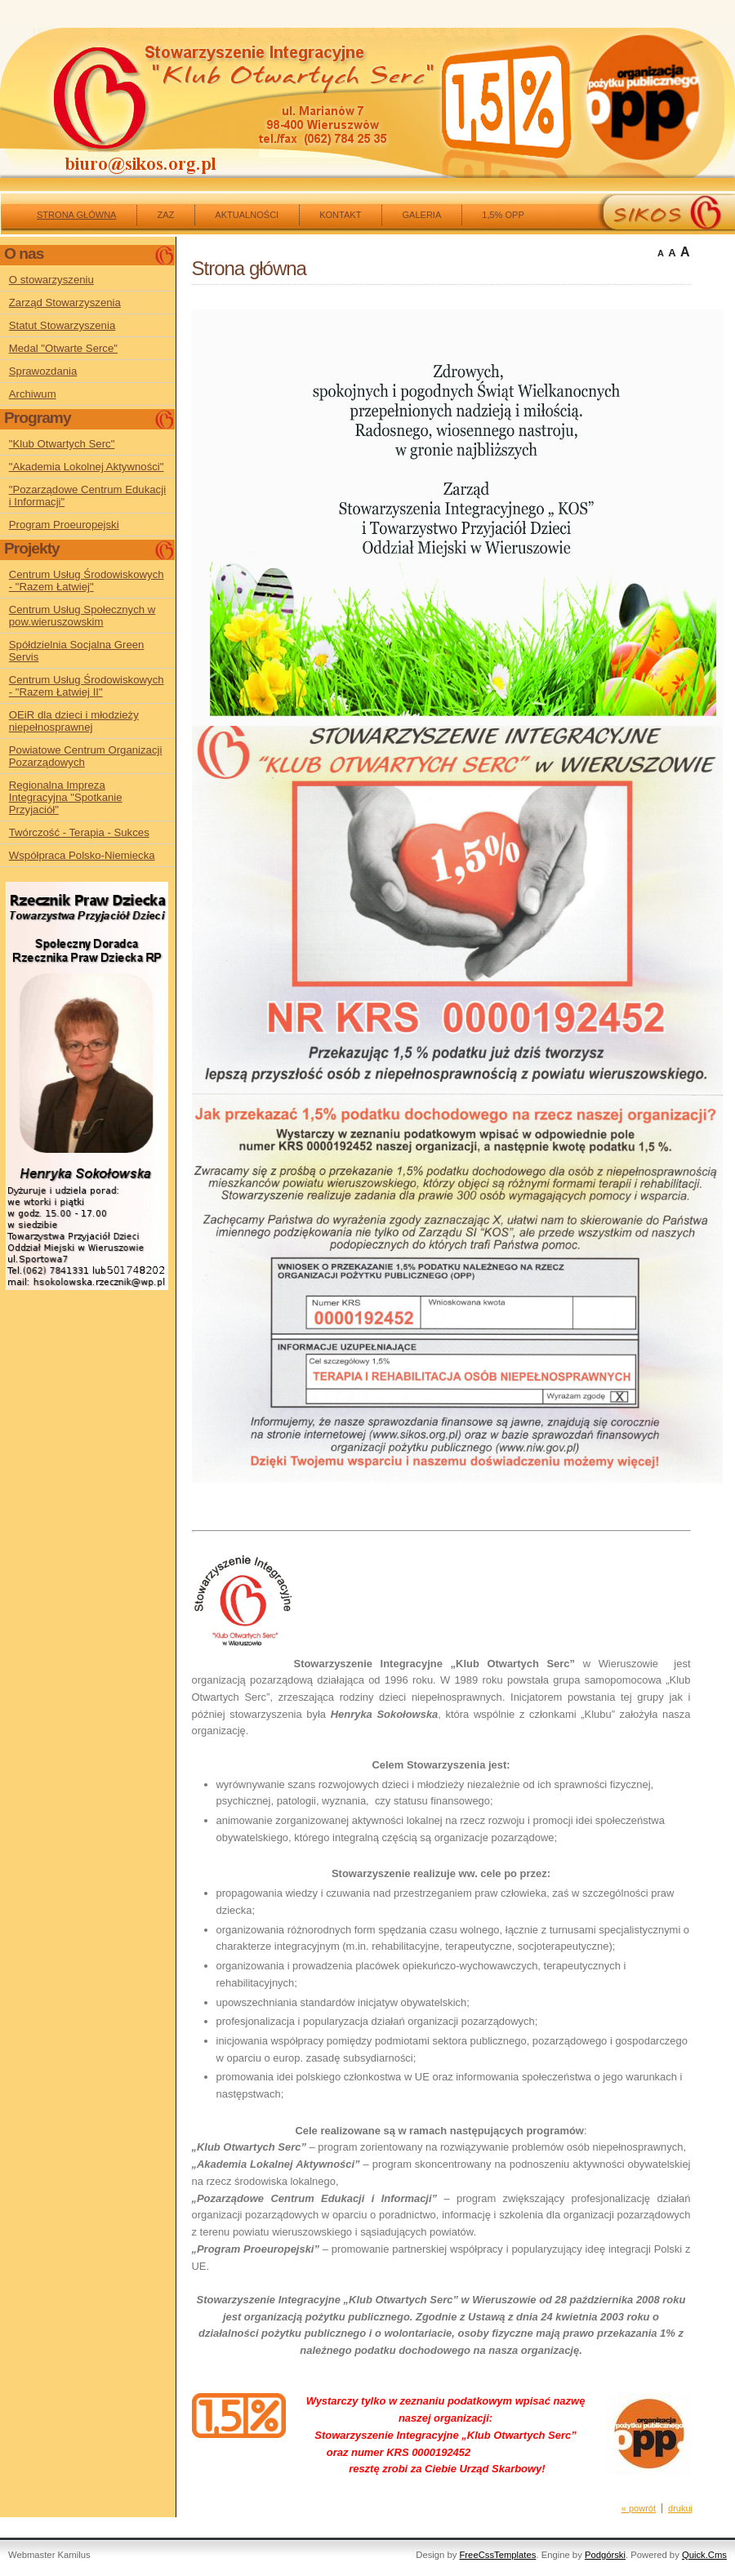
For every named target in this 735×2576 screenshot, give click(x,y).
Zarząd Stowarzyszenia (65, 302)
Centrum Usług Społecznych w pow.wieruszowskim (82, 615)
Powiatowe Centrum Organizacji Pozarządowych (86, 756)
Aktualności (246, 215)
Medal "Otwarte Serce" (63, 348)
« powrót (638, 2508)
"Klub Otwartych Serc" (62, 444)
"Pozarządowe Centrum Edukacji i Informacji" (87, 495)
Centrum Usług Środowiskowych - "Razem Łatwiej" (86, 580)
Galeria (421, 215)
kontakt (340, 215)
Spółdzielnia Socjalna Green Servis (77, 650)
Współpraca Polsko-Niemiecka (82, 855)
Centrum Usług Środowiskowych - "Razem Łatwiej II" (86, 686)
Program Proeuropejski (64, 524)
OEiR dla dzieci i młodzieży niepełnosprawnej (74, 721)
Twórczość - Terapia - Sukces (79, 832)
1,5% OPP (503, 215)
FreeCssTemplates (497, 2555)
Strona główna (76, 215)
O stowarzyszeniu (51, 280)
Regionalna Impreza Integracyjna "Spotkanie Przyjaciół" (65, 797)
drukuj (680, 2508)
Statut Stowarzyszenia (62, 325)
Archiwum (32, 394)
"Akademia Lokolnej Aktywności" (86, 466)
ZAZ (165, 215)
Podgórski (605, 2555)
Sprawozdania (43, 371)
